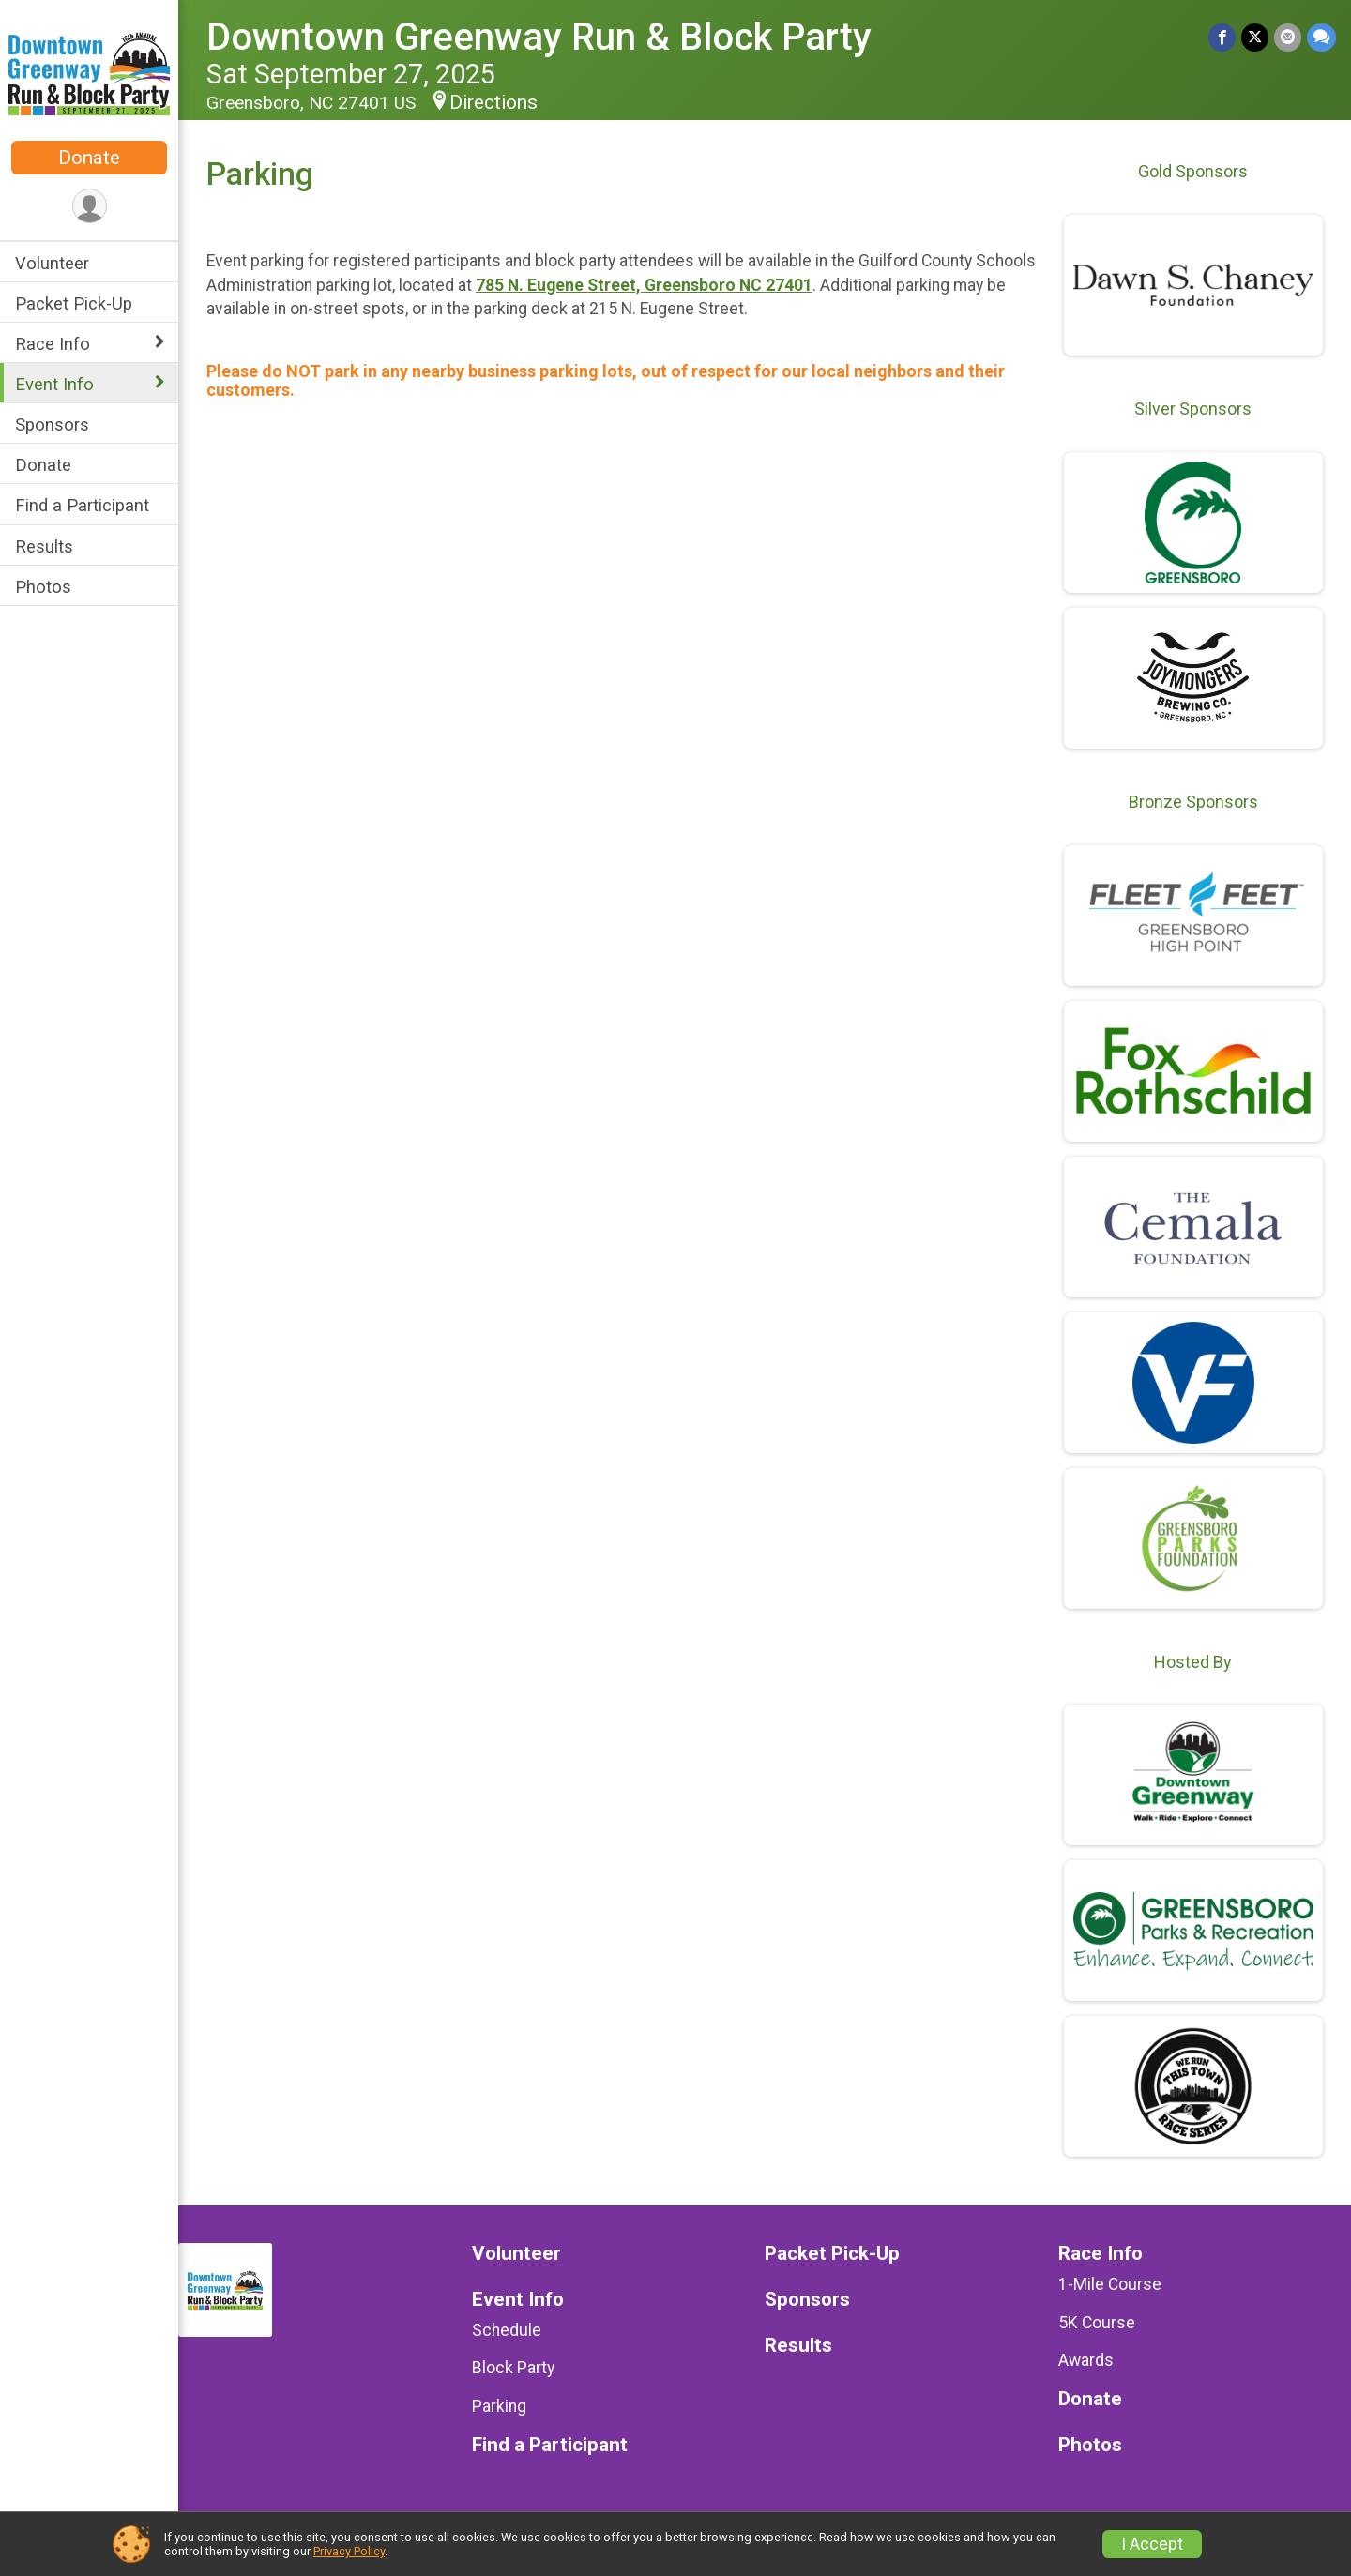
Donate (89, 157)
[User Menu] (89, 206)
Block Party (513, 2367)
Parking (499, 2406)
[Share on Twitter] (1254, 37)
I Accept (1152, 2544)
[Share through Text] (1321, 37)
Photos (43, 587)
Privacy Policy (349, 2551)
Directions (493, 102)
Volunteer (52, 263)
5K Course (1096, 2322)
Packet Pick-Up (73, 303)
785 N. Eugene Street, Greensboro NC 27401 (644, 285)
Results (44, 546)
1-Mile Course (1109, 2284)
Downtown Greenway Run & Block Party (539, 37)
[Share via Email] (1287, 37)
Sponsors (52, 424)
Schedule (506, 2330)
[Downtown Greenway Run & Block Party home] (89, 72)
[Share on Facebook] (1222, 37)
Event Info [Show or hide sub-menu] (54, 384)
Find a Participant (82, 505)
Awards (1086, 2360)
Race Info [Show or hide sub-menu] (52, 344)
